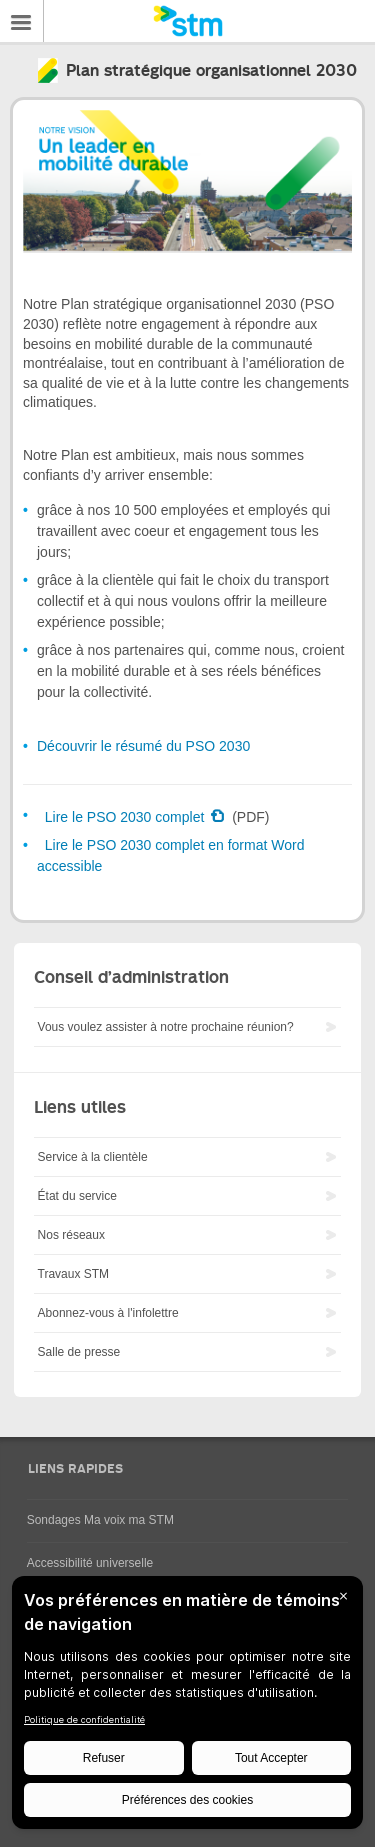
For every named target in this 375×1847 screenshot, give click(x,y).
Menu (22, 21)
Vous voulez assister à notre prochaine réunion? (166, 1027)
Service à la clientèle (93, 1157)
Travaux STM (74, 1274)
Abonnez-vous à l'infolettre (108, 1313)
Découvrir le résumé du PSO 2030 (143, 746)
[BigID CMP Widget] (187, 1707)
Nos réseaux (71, 1235)
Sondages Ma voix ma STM (100, 1520)
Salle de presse (79, 1352)
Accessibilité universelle (90, 1563)
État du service (77, 1196)
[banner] (187, 21)
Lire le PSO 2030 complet (126, 817)
